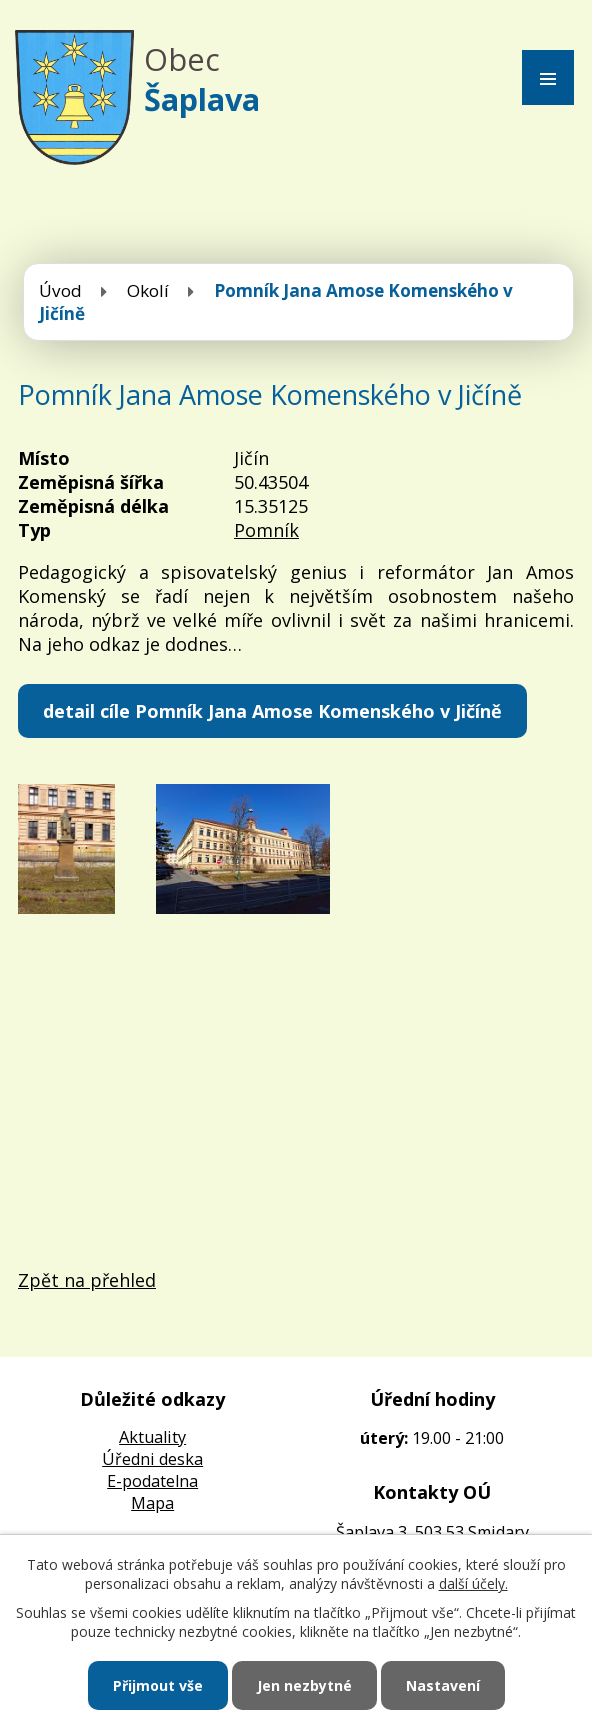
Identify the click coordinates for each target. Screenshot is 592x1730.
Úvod (60, 290)
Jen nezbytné (304, 1685)
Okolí (148, 290)
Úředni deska (152, 1459)
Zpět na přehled (87, 1280)
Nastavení (443, 1685)
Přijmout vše (158, 1685)
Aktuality (152, 1437)
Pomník (266, 530)
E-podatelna (152, 1481)
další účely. (473, 1583)
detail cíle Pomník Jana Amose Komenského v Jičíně (272, 711)
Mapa (152, 1503)
